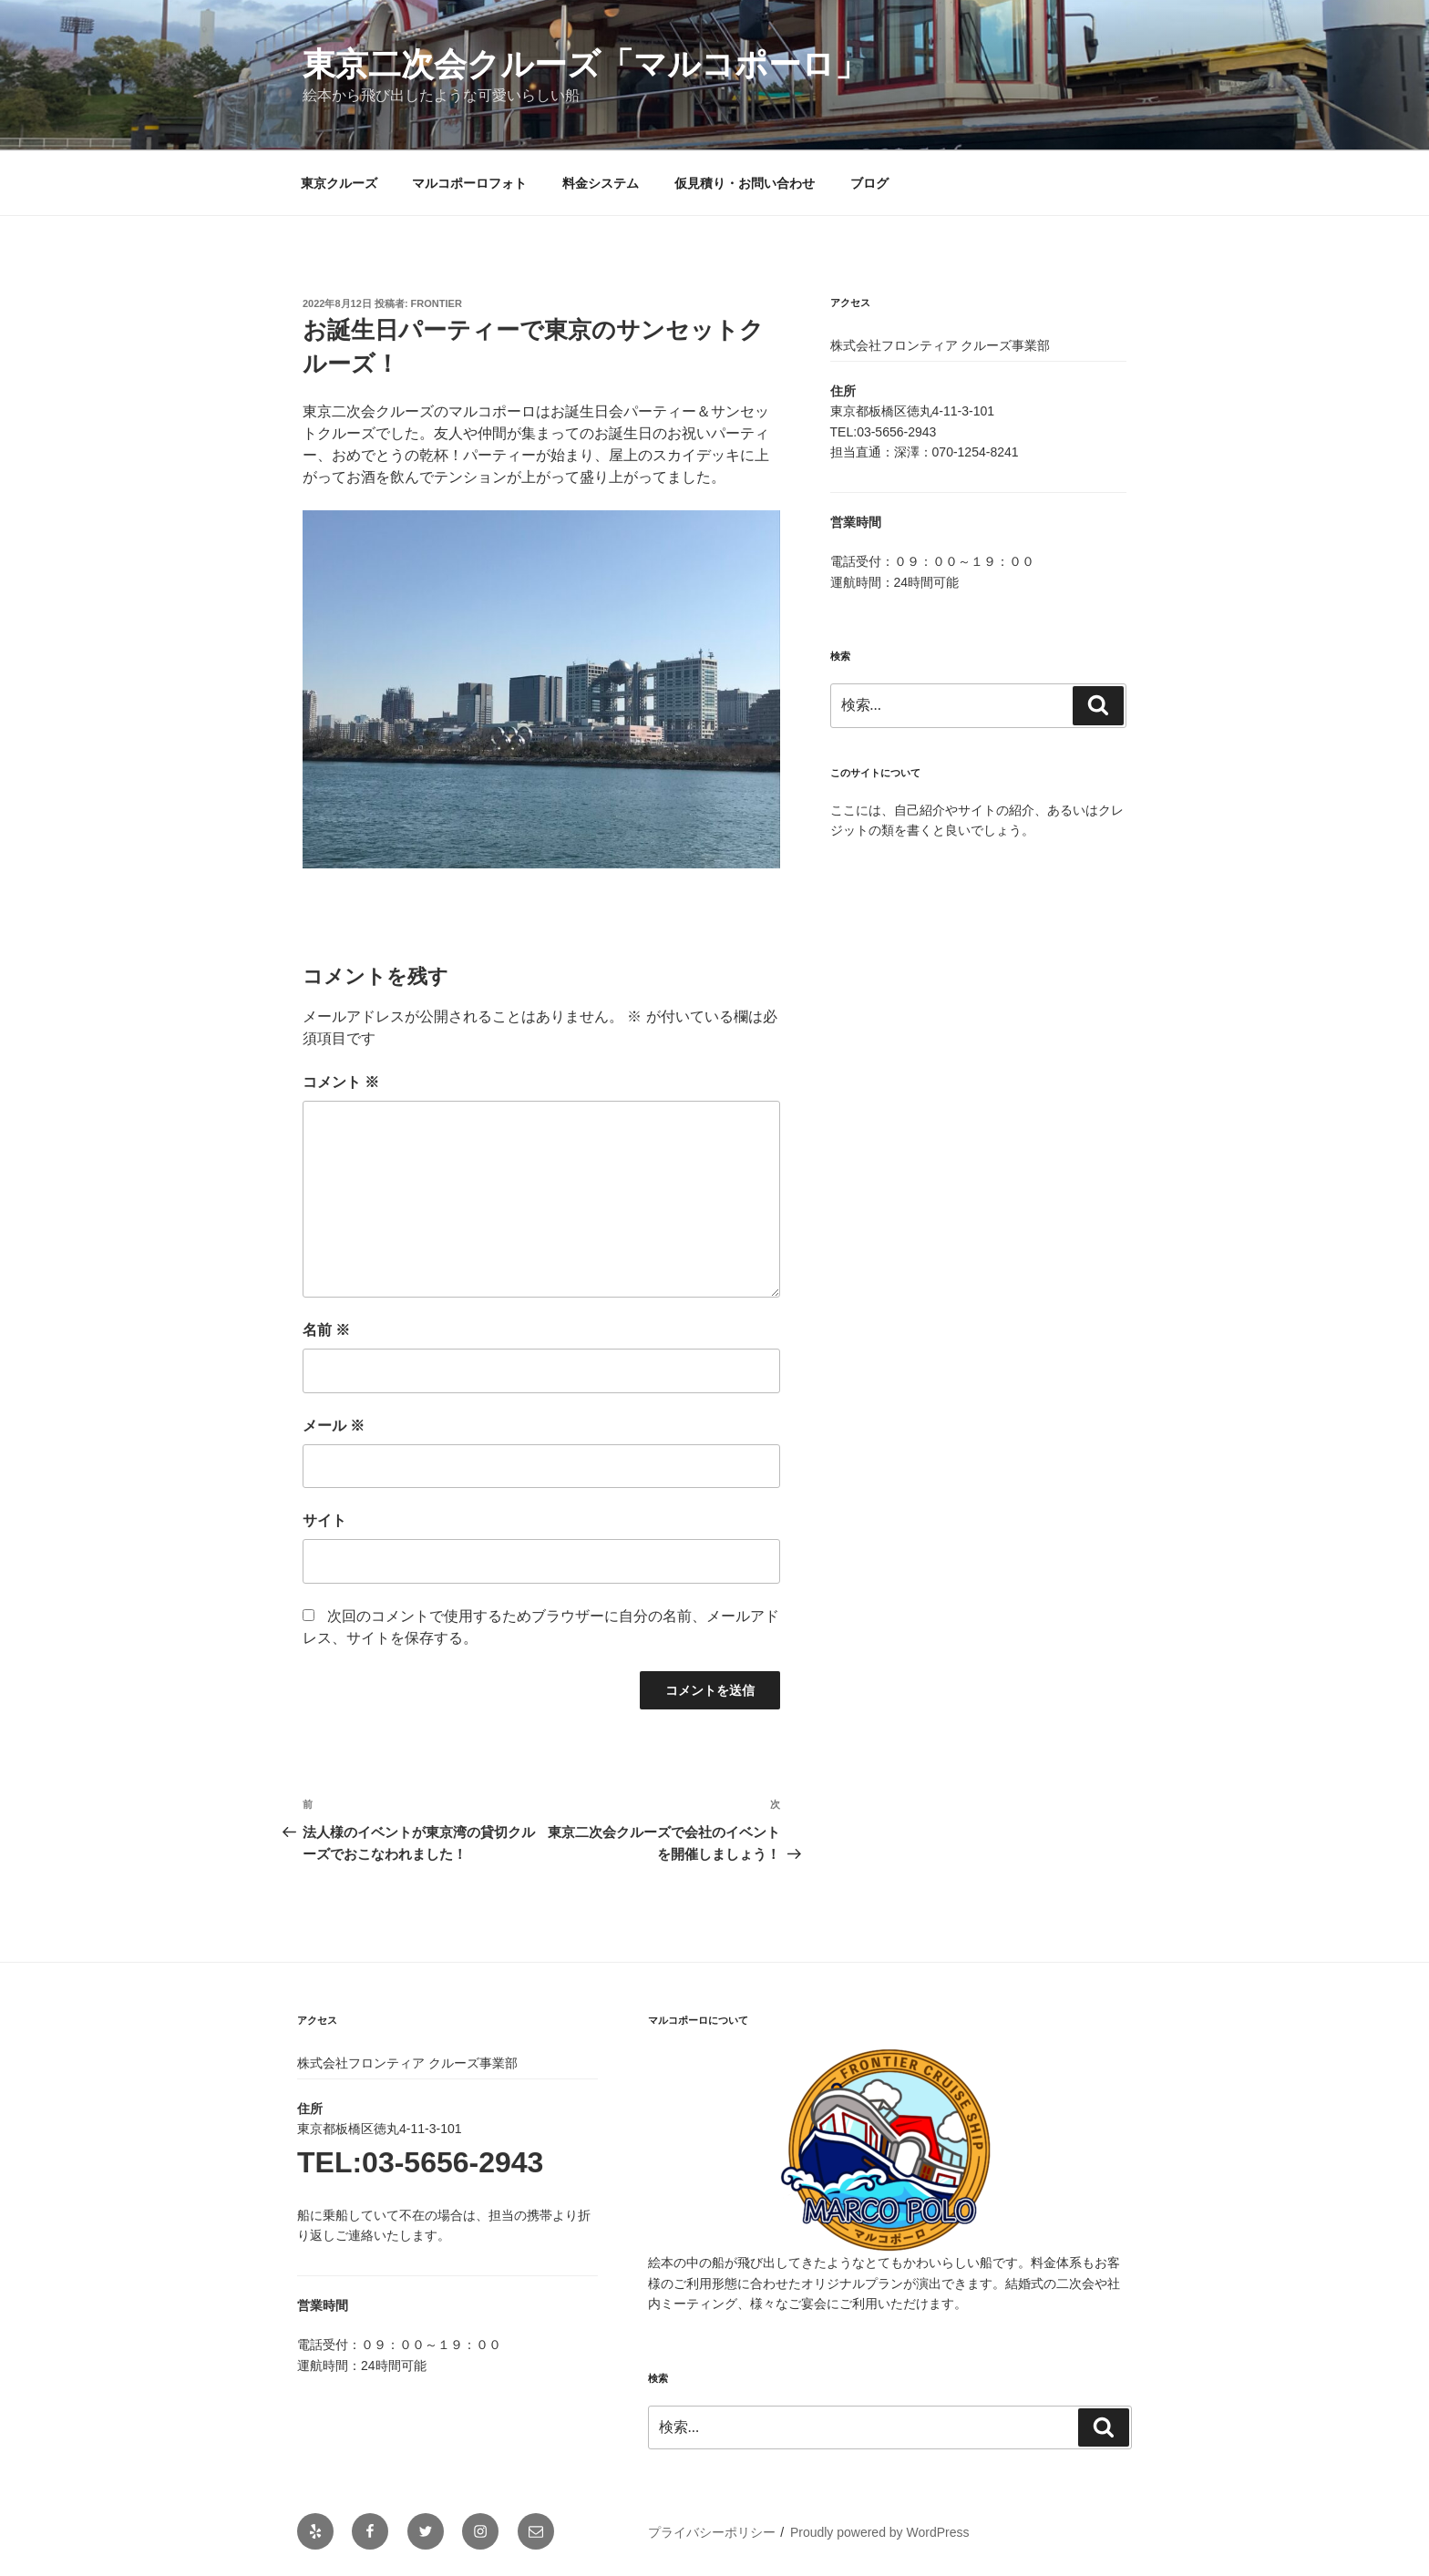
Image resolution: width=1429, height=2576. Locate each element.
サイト (324, 1520)
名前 (326, 1330)
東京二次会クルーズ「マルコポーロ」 (585, 64)
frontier (436, 303)
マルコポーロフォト (469, 183)
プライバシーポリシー (712, 2532)
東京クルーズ (339, 183)
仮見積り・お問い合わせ (744, 183)
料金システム (600, 183)
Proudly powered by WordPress (880, 2532)
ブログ (869, 183)
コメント (341, 1082)
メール (334, 1425)
